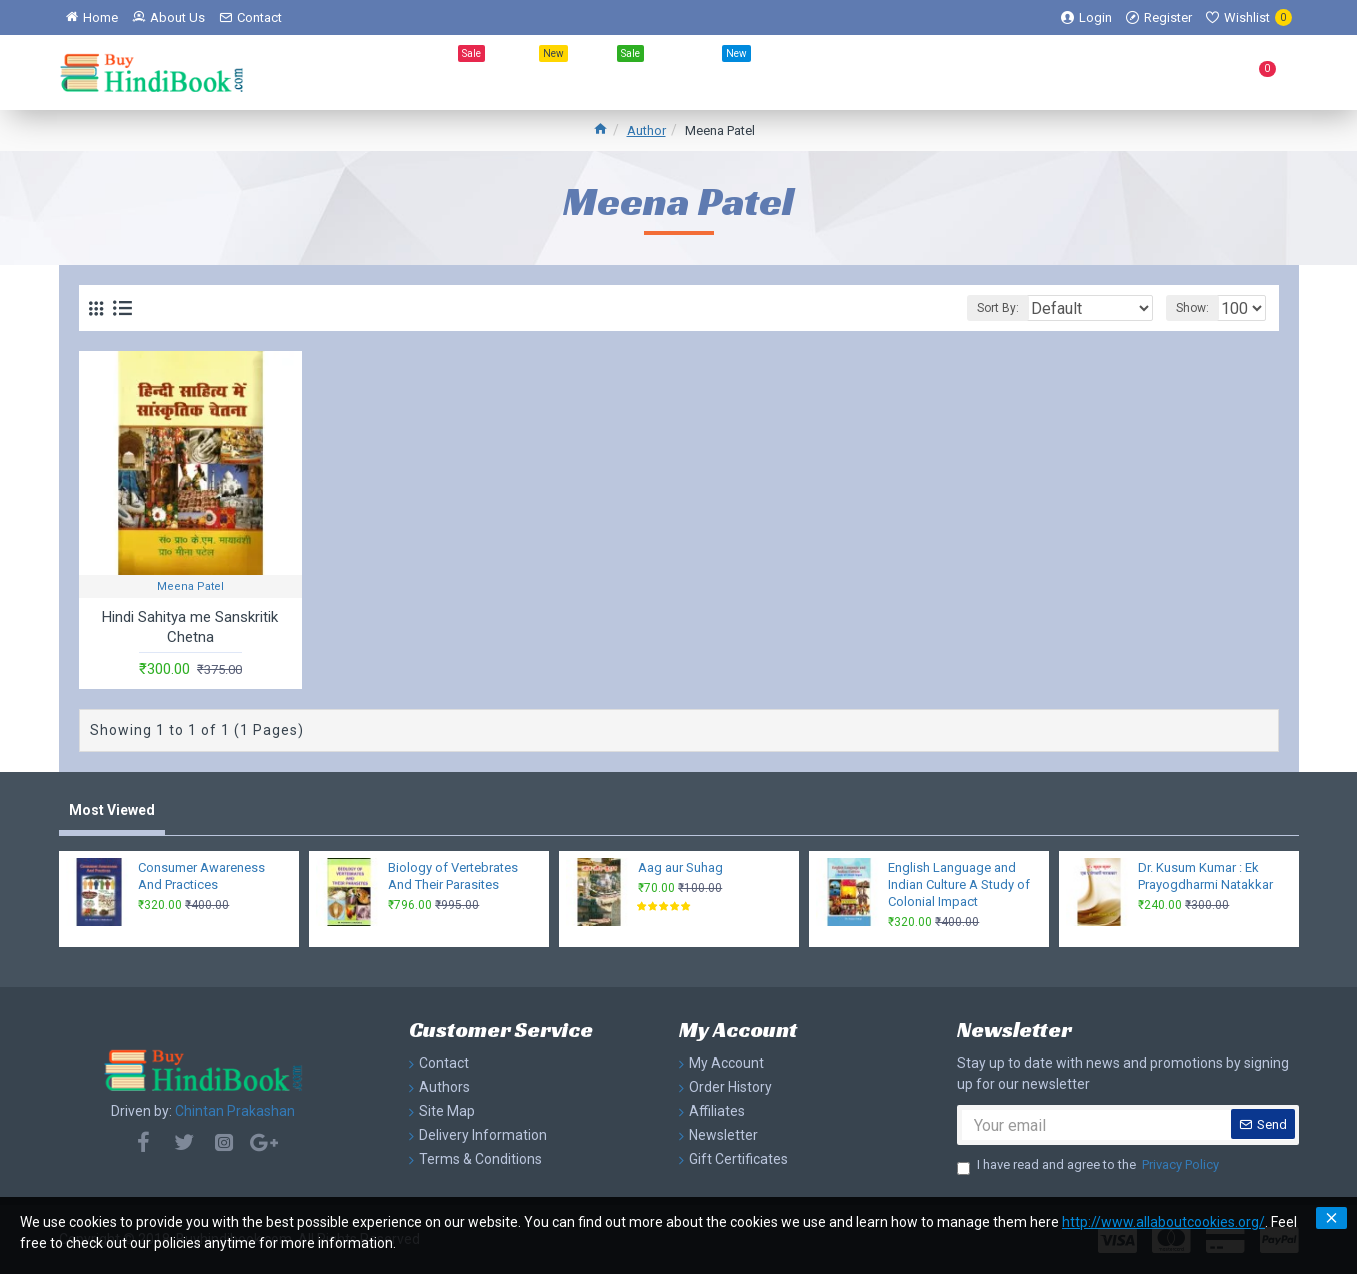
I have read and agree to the (1089, 1165)
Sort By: (971, 308)
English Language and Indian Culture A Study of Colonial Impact (959, 884)
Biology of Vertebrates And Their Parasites (453, 876)
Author (646, 130)
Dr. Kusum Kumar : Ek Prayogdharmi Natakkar (1205, 876)
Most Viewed (112, 810)
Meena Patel (190, 586)
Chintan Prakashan (235, 1111)
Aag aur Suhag (680, 867)
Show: (1179, 308)
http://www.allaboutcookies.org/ (1163, 1222)
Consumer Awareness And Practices (201, 876)
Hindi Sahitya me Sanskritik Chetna (190, 627)
